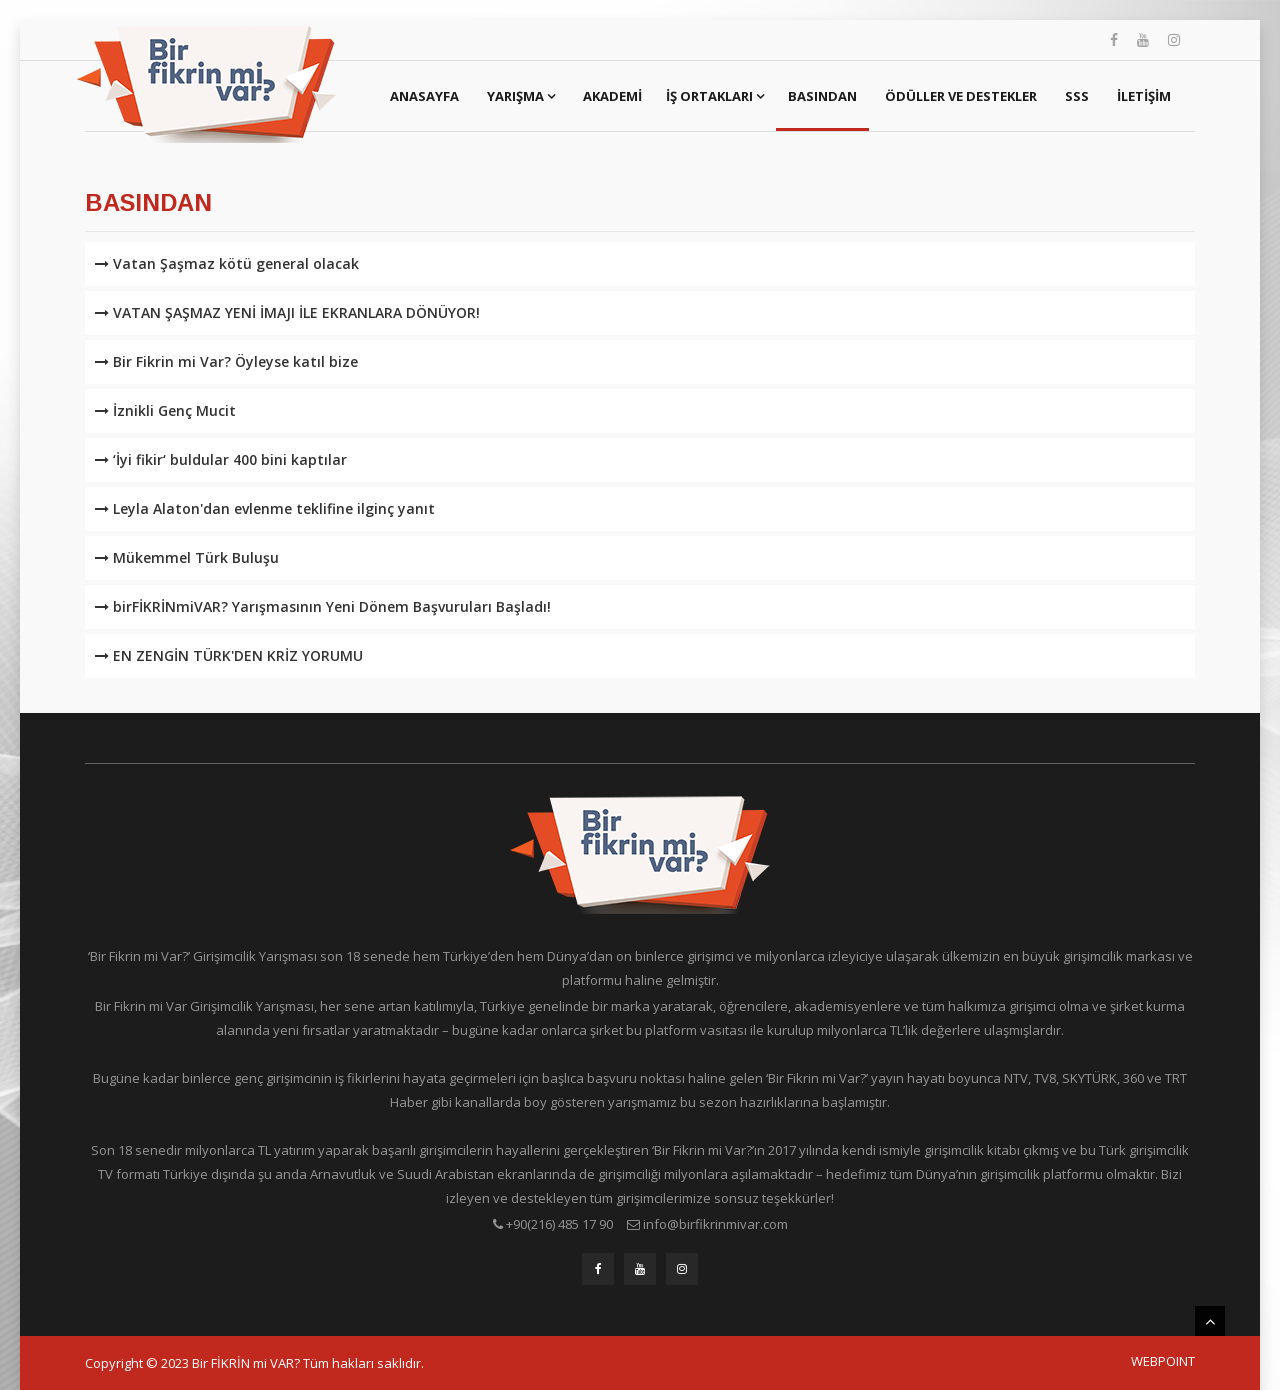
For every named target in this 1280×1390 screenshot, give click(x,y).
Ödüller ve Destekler (961, 96)
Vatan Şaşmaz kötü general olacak (227, 263)
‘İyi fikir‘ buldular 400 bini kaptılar (221, 459)
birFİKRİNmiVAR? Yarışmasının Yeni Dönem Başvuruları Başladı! (323, 606)
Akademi (612, 96)
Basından (822, 96)
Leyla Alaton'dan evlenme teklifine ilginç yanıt (265, 508)
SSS (1077, 96)
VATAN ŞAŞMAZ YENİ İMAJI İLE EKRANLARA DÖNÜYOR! (287, 312)
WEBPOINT (1163, 1361)
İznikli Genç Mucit (165, 410)
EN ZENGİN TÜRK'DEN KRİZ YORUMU (229, 655)
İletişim (1144, 96)
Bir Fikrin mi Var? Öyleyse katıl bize (226, 361)
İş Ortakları (715, 96)
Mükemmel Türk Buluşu (187, 557)
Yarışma (521, 96)
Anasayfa (424, 96)
